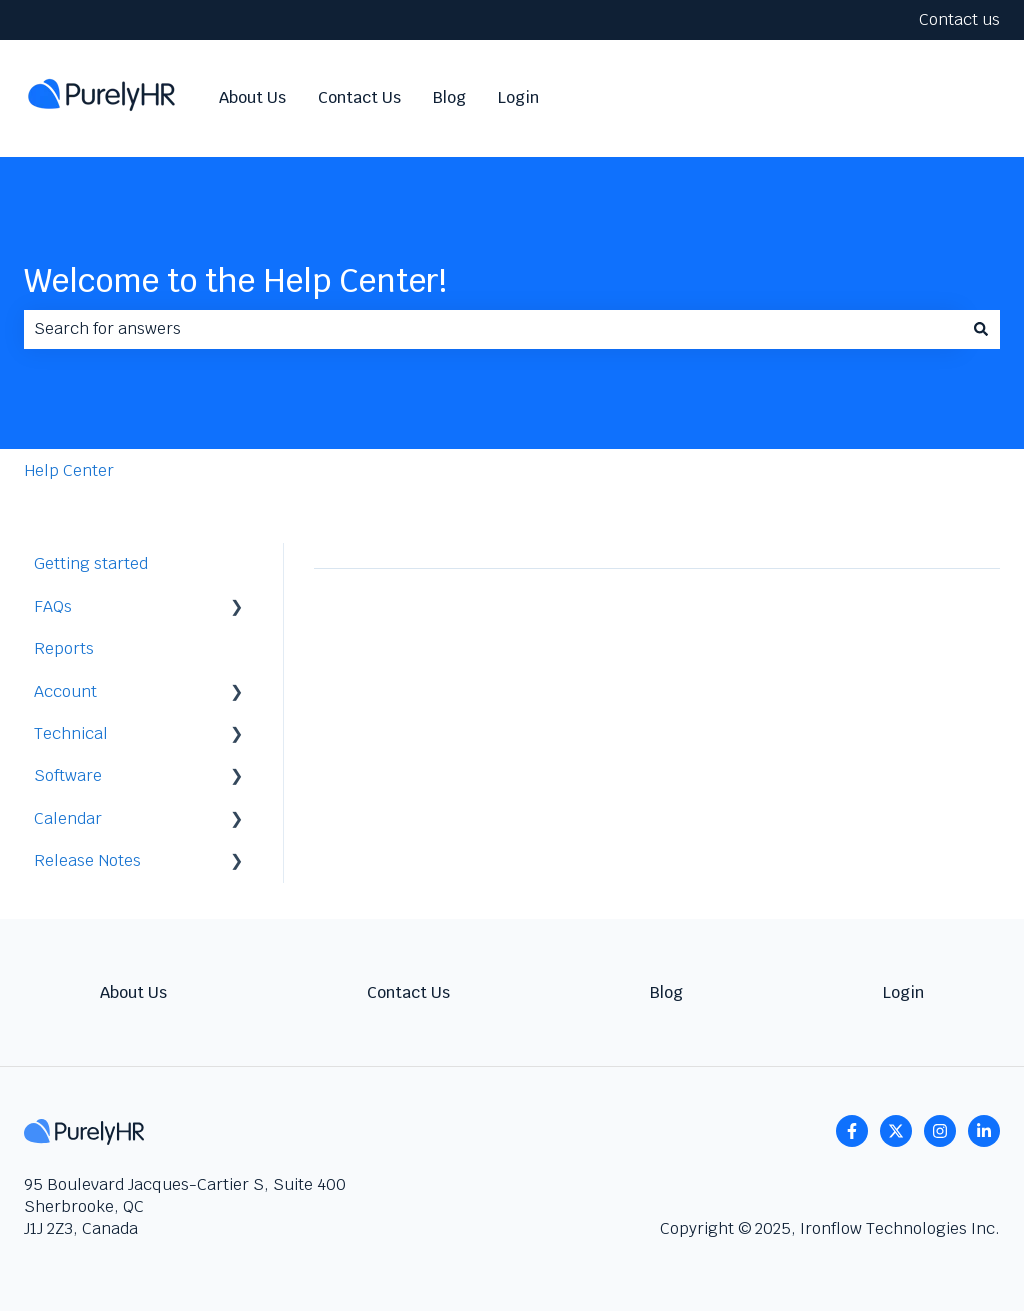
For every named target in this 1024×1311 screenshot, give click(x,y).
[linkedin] (984, 1131)
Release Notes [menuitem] (87, 860)
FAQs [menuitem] (53, 606)
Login (518, 97)
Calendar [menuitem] (68, 818)
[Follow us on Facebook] (852, 1131)
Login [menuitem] (903, 992)
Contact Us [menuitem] (408, 992)
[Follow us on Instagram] (940, 1131)
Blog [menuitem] (666, 992)
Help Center (69, 470)
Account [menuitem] (65, 691)
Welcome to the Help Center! (235, 280)
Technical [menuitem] (71, 733)
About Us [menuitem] (133, 992)
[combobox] (493, 329)
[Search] (981, 329)
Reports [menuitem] (64, 648)
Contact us (959, 19)
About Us (252, 97)
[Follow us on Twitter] (896, 1131)
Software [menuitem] (68, 775)
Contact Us (359, 97)
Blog (449, 97)
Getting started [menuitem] (91, 563)
